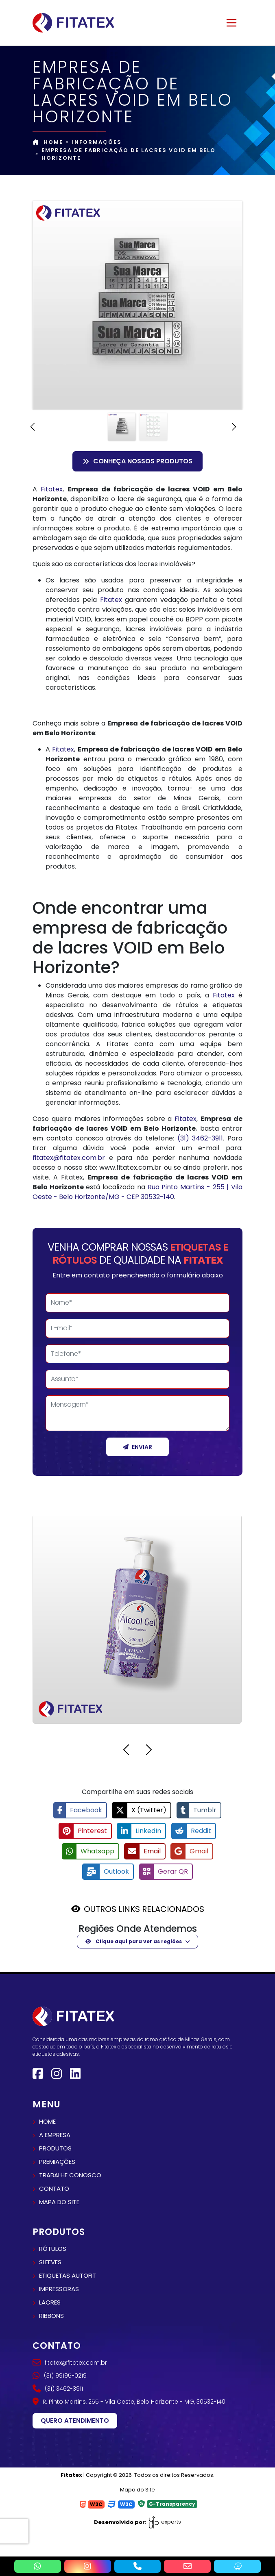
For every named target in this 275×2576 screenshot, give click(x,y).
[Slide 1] (122, 427)
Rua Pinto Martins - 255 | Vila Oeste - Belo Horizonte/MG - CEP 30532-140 (137, 1191)
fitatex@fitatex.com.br (69, 1157)
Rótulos (52, 2248)
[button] (37, 427)
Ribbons (51, 2315)
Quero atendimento (75, 2420)
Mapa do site (59, 2201)
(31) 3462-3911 (200, 1138)
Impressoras (59, 2288)
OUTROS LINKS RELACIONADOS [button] (144, 1908)
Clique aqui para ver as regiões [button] (133, 1940)
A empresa (54, 2134)
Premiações (57, 2161)
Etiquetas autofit (67, 2274)
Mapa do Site (137, 2489)
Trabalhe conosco (70, 2174)
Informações (97, 142)
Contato (54, 2187)
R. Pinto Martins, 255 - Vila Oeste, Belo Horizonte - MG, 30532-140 (129, 2401)
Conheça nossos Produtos (137, 461)
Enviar (137, 1447)
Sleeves (50, 2261)
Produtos (55, 2147)
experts (164, 2521)
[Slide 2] (153, 427)
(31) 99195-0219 (60, 2375)
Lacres (50, 2301)
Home (48, 142)
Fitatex (52, 489)
